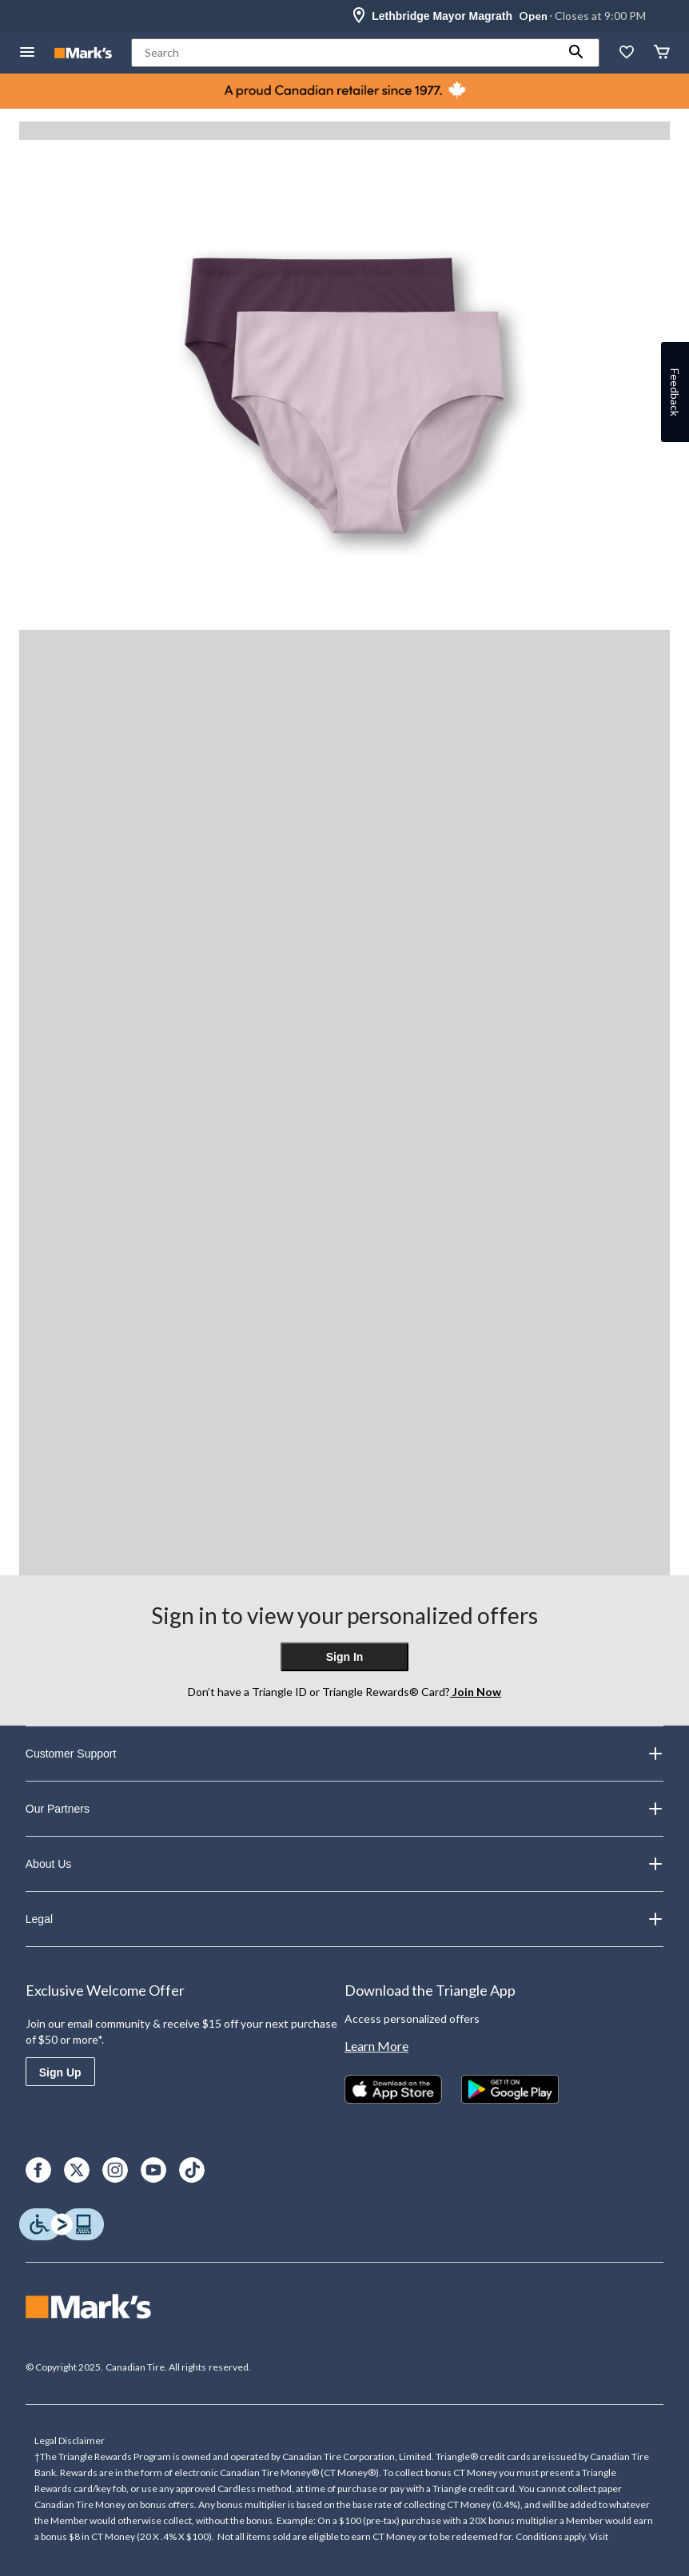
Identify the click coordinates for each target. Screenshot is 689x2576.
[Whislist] (627, 53)
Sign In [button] (345, 1656)
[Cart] (662, 53)
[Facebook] (38, 2170)
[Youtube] (153, 2170)
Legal (344, 1919)
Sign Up (60, 2072)
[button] (576, 52)
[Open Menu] (27, 53)
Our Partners (344, 1809)
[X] (77, 2170)
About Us (344, 1864)
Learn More (376, 2045)
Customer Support (344, 1754)
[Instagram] (115, 2170)
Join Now (475, 1691)
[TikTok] (192, 2170)
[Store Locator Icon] (359, 16)
